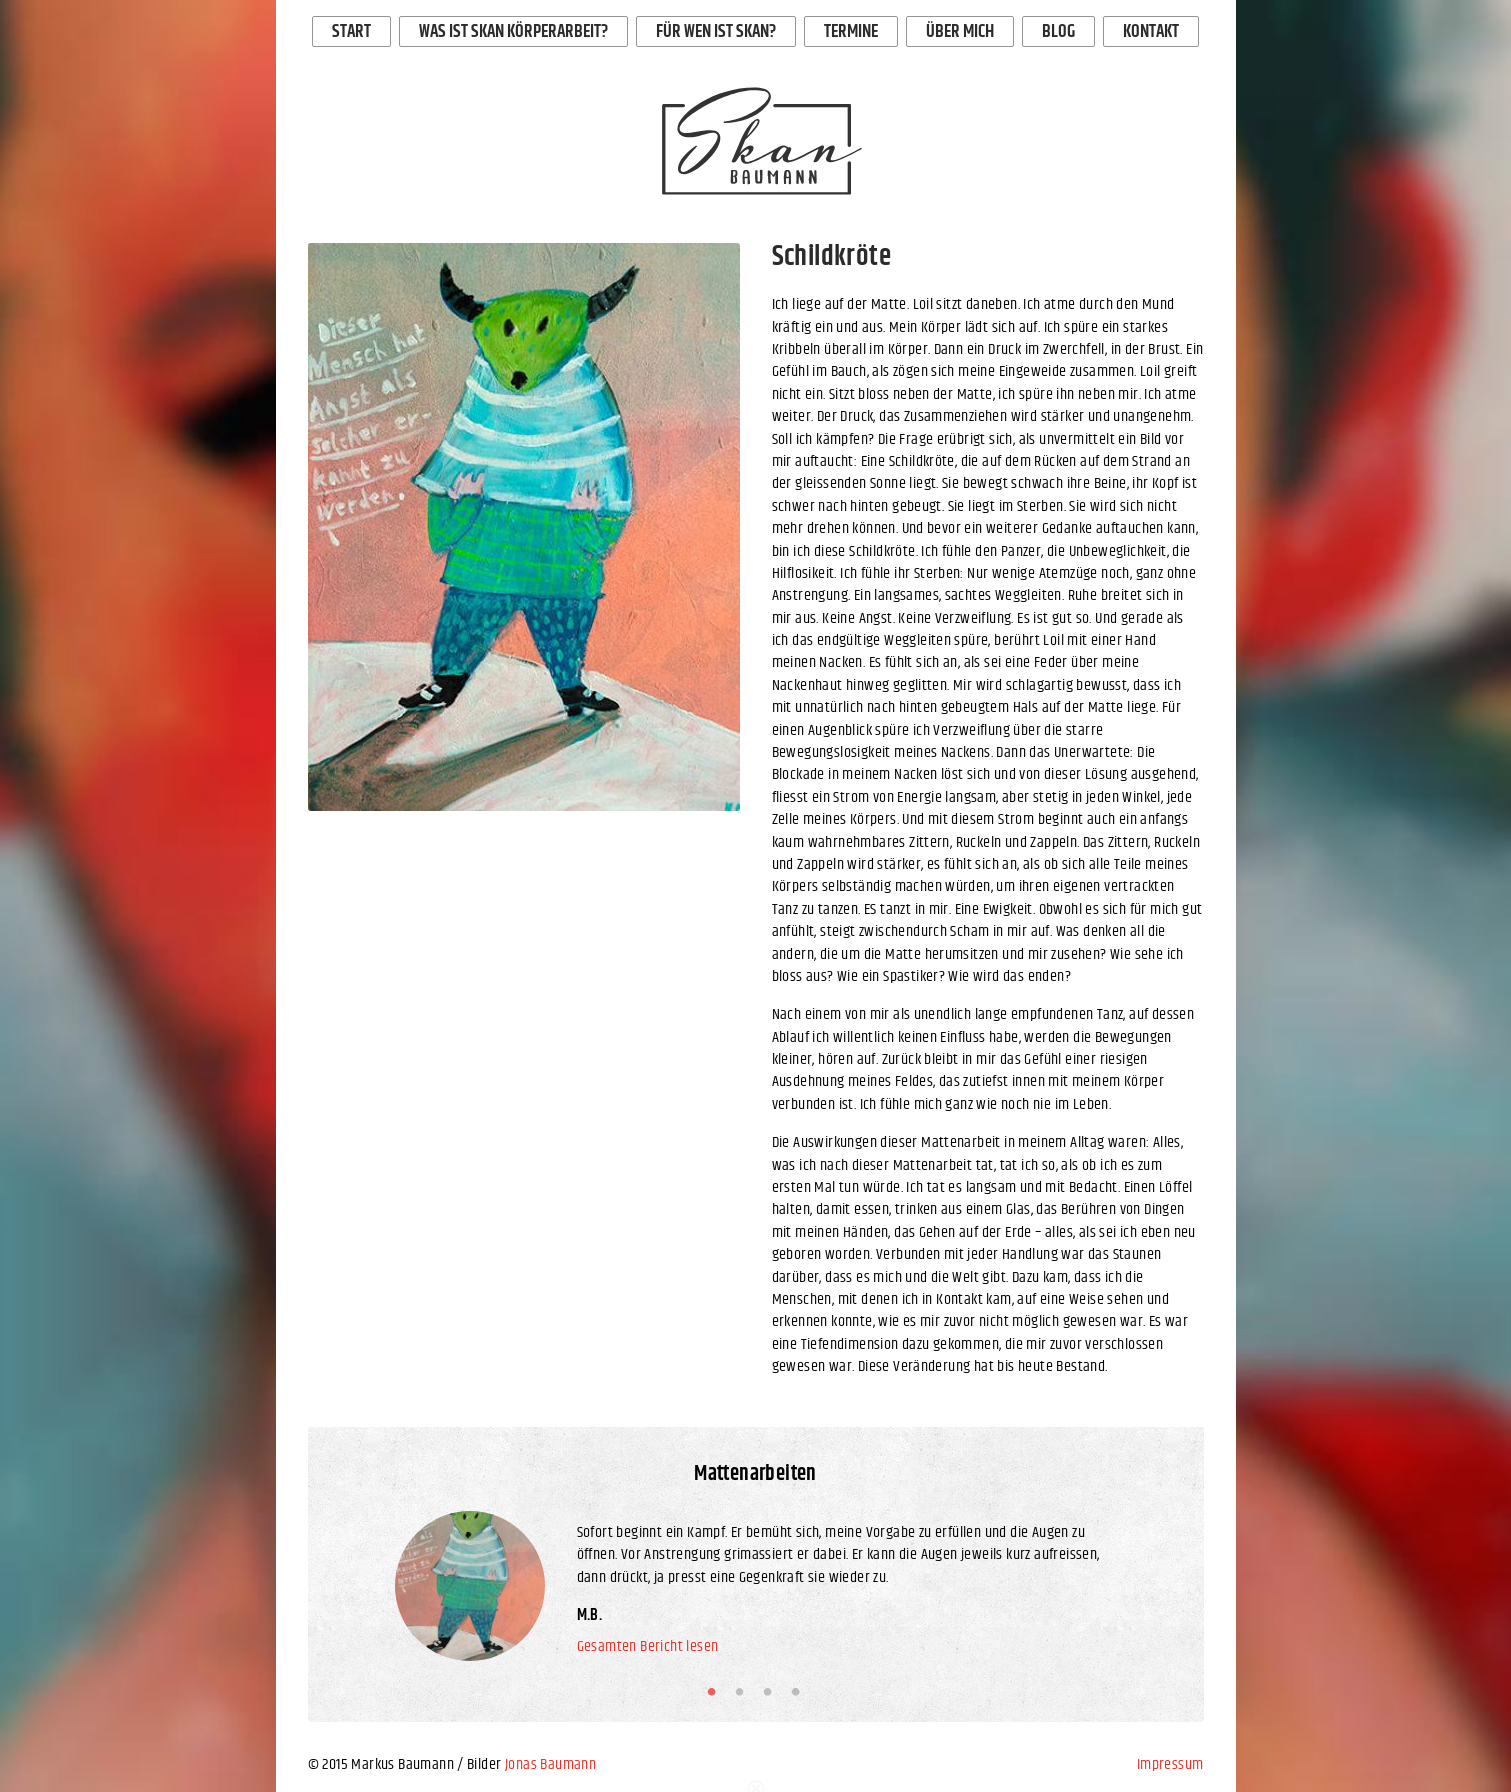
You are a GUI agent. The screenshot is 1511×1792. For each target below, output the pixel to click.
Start (351, 32)
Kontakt (1151, 32)
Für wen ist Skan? (716, 32)
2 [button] (744, 1692)
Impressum (1170, 1764)
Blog (1058, 32)
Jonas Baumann (550, 1764)
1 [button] (716, 1692)
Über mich (960, 32)
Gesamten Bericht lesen (648, 1647)
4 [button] (800, 1692)
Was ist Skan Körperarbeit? (513, 32)
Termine (851, 32)
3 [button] (772, 1692)
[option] (524, 527)
